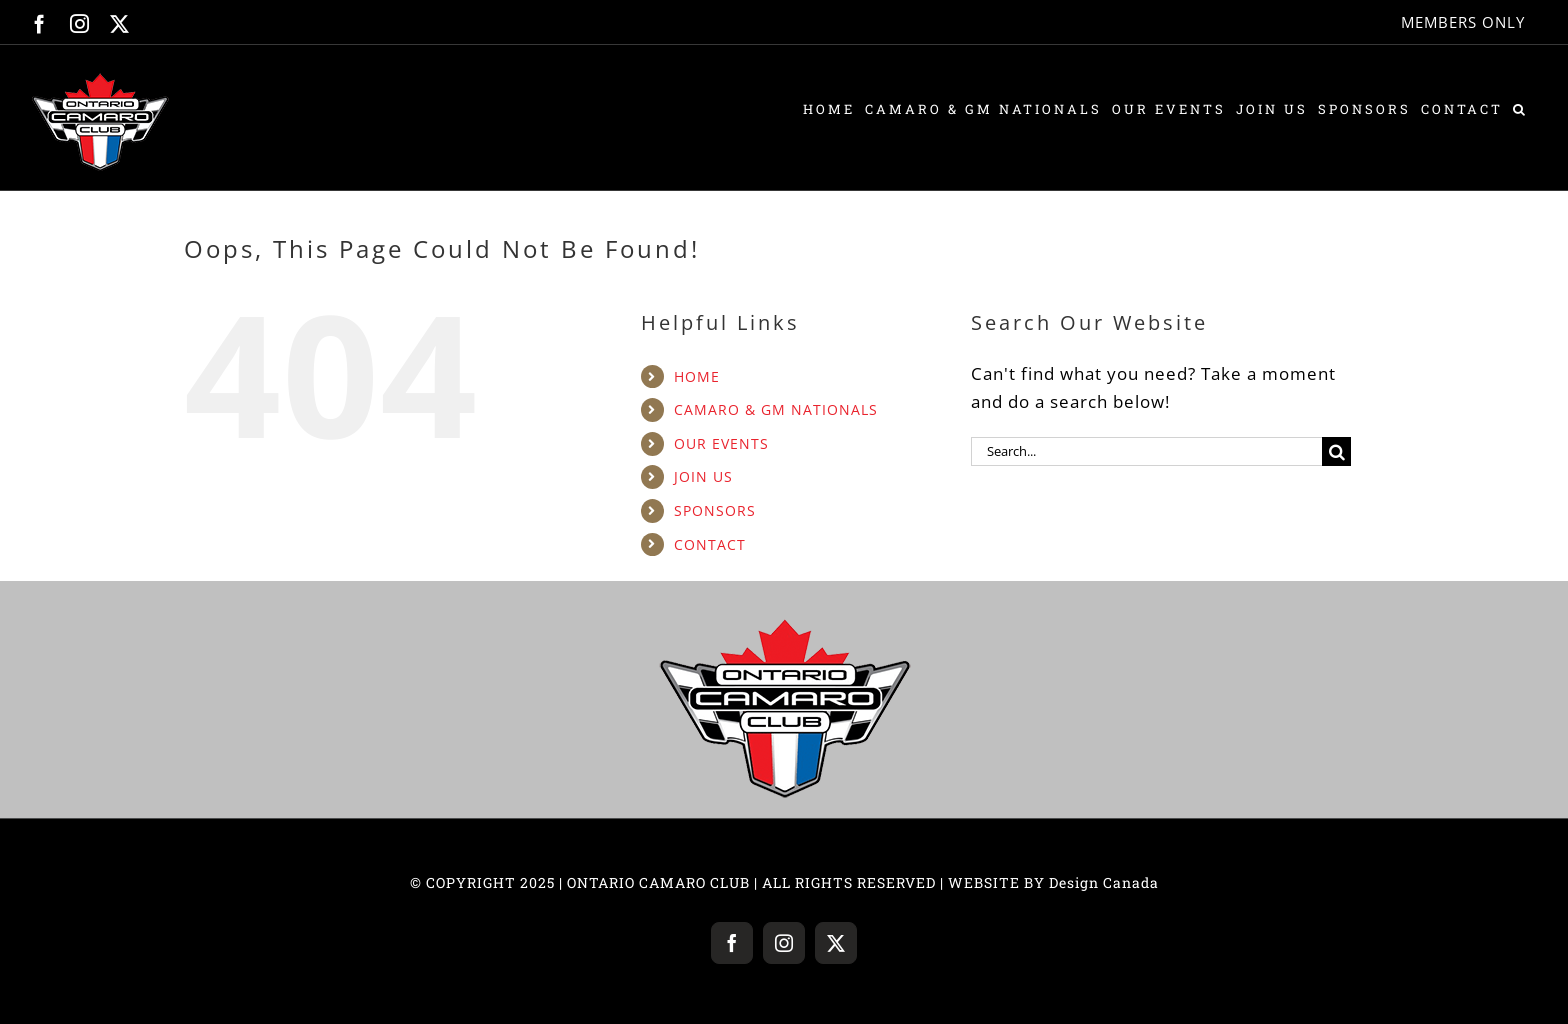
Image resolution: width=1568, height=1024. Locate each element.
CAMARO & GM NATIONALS (776, 409)
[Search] (1336, 451)
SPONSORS (715, 510)
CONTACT (710, 544)
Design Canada (1104, 882)
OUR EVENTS (721, 443)
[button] (1520, 109)
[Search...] (1146, 451)
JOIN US (703, 476)
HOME (697, 376)
